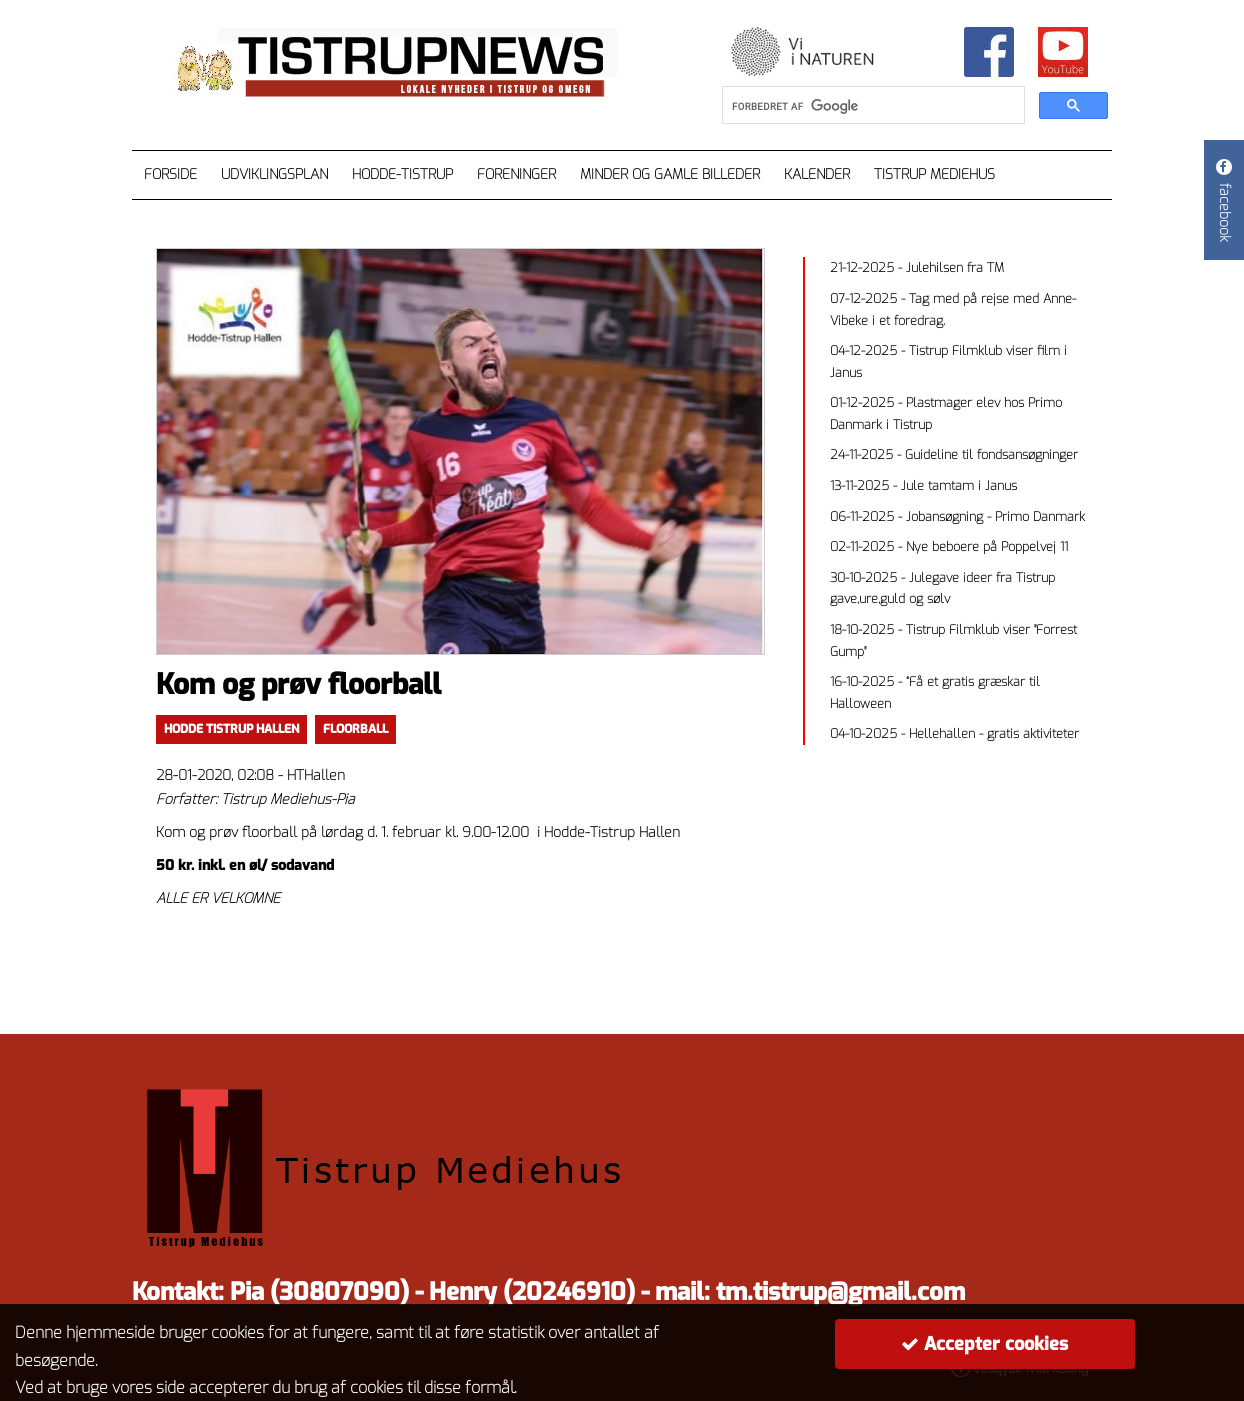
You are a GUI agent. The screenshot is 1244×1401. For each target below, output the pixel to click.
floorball (355, 729)
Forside (170, 174)
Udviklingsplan (274, 174)
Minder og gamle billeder (670, 174)
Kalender (817, 174)
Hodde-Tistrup (402, 174)
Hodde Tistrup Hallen (231, 729)
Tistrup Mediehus (934, 174)
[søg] (871, 106)
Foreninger (516, 174)
